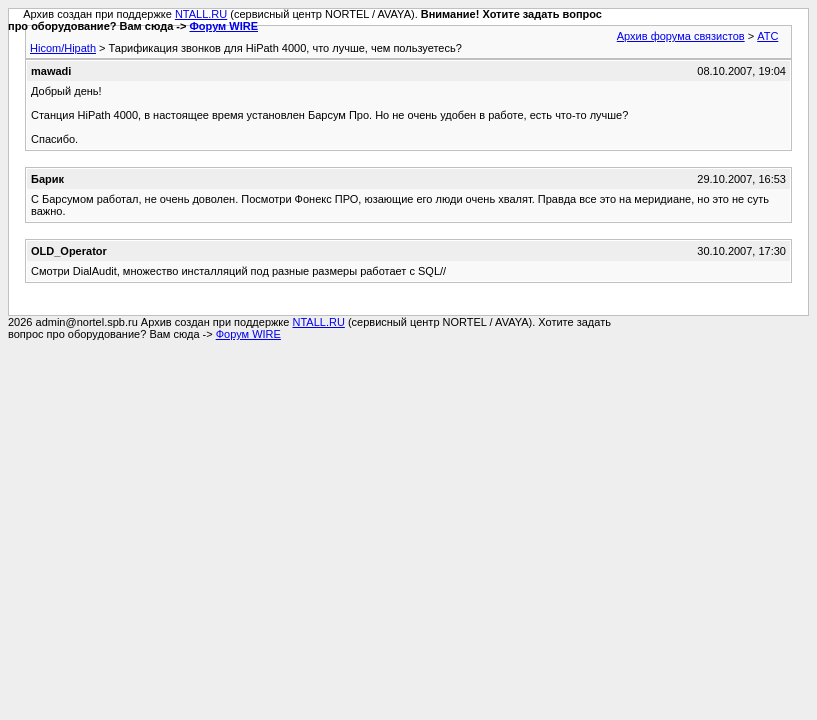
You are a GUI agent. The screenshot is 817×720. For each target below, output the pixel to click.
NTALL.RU (201, 14)
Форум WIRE (223, 26)
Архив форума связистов (681, 36)
